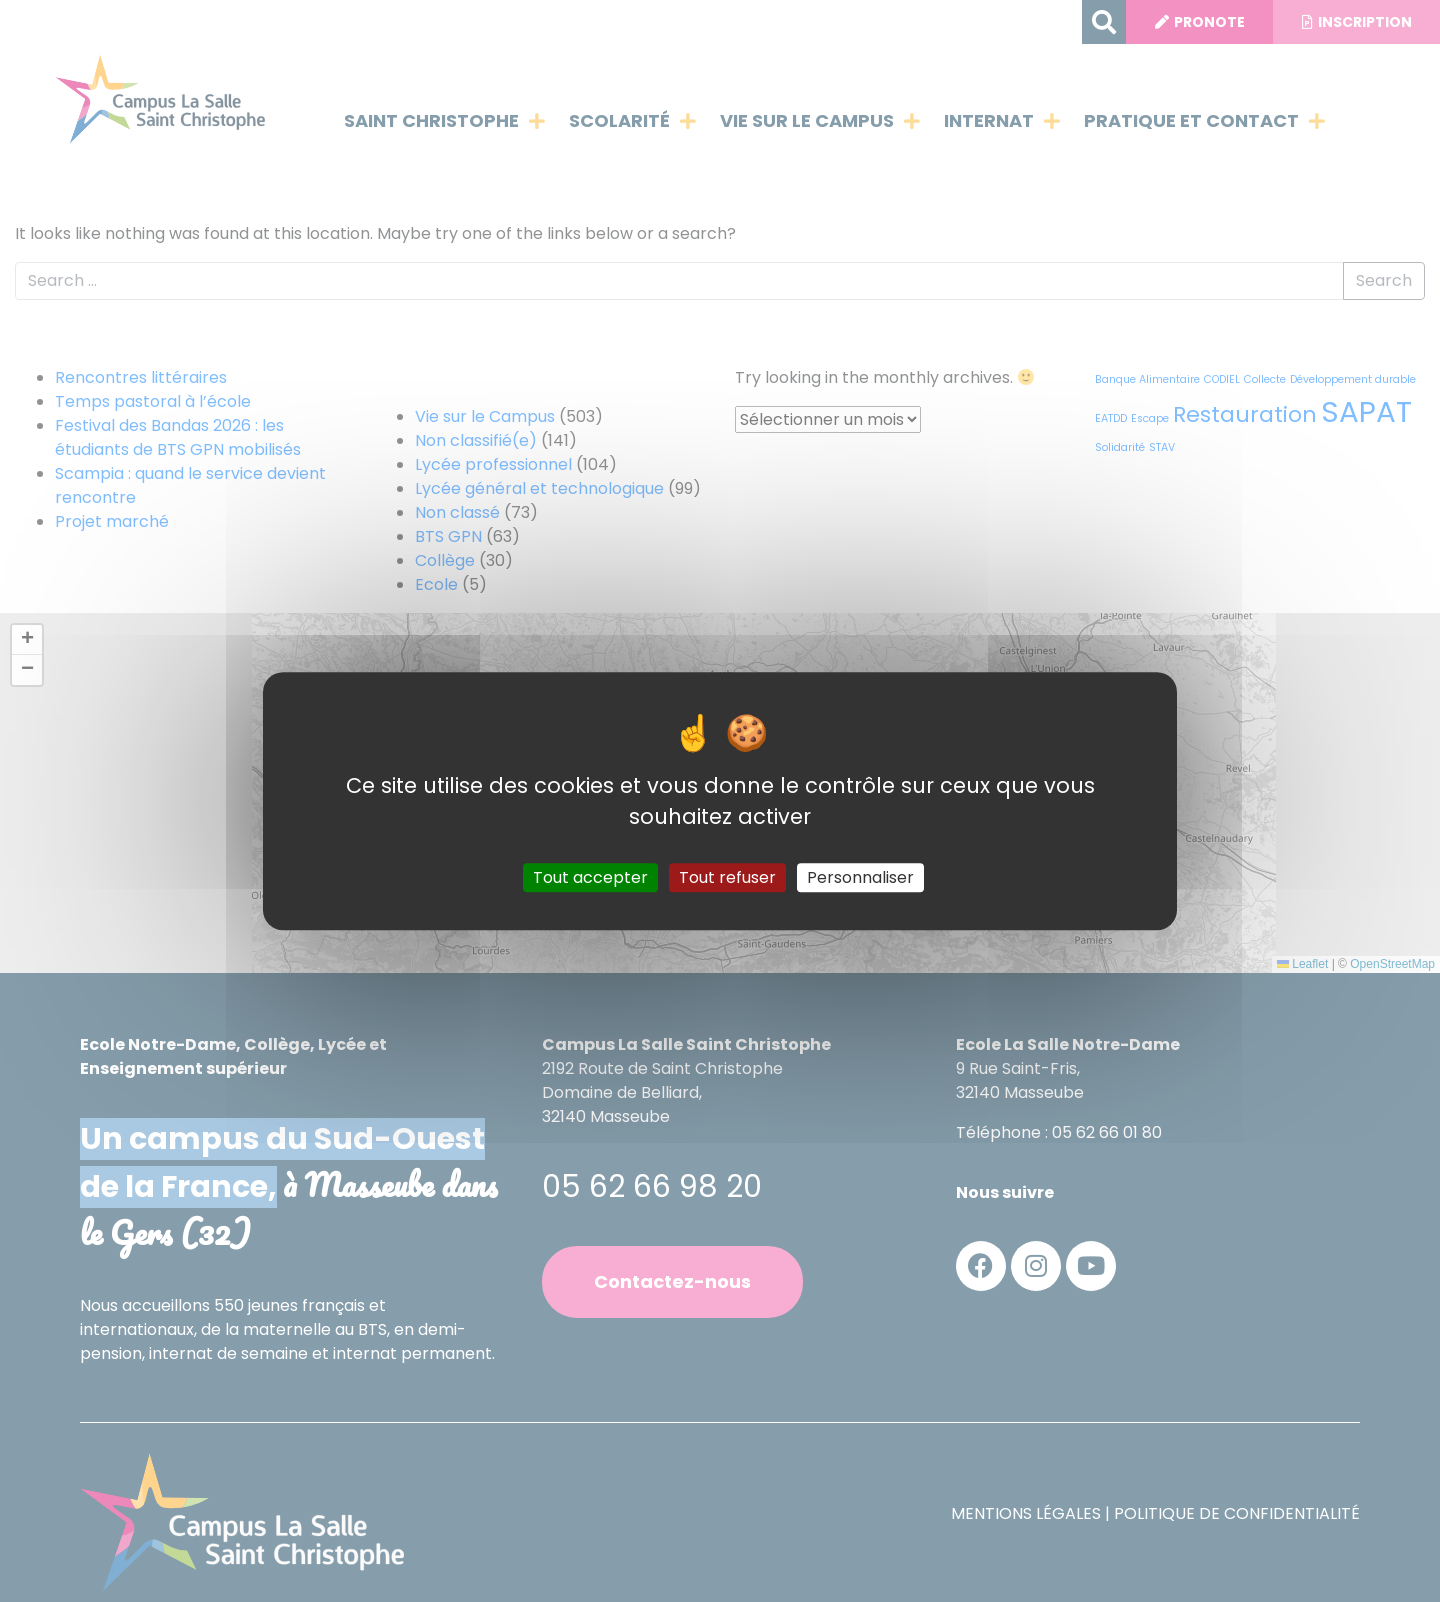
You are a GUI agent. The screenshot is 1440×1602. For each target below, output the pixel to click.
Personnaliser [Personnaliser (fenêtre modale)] (860, 877)
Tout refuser (727, 877)
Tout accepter (590, 877)
